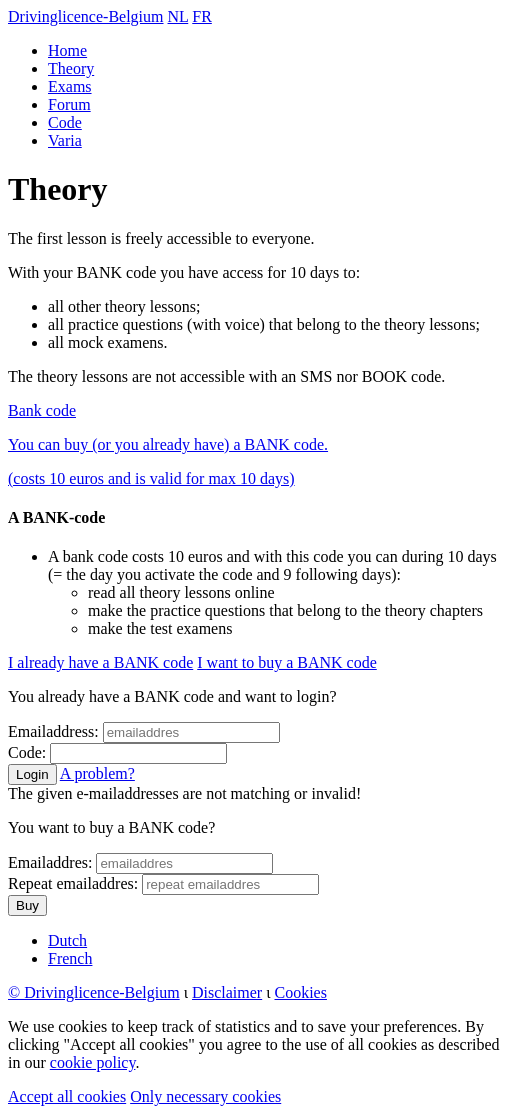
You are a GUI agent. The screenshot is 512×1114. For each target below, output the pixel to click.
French (70, 958)
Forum (69, 104)
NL (178, 16)
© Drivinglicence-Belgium (94, 992)
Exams (70, 86)
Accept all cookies (67, 1096)
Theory (71, 68)
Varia (65, 140)
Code (65, 122)
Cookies (301, 992)
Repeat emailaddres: (73, 883)
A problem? (97, 773)
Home (67, 50)
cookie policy (93, 1062)
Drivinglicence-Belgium (86, 16)
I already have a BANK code (100, 662)
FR (202, 16)
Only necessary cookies (205, 1096)
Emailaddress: (53, 731)
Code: (27, 752)
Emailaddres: (50, 862)
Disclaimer (227, 992)
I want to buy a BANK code (287, 662)
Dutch (67, 940)
